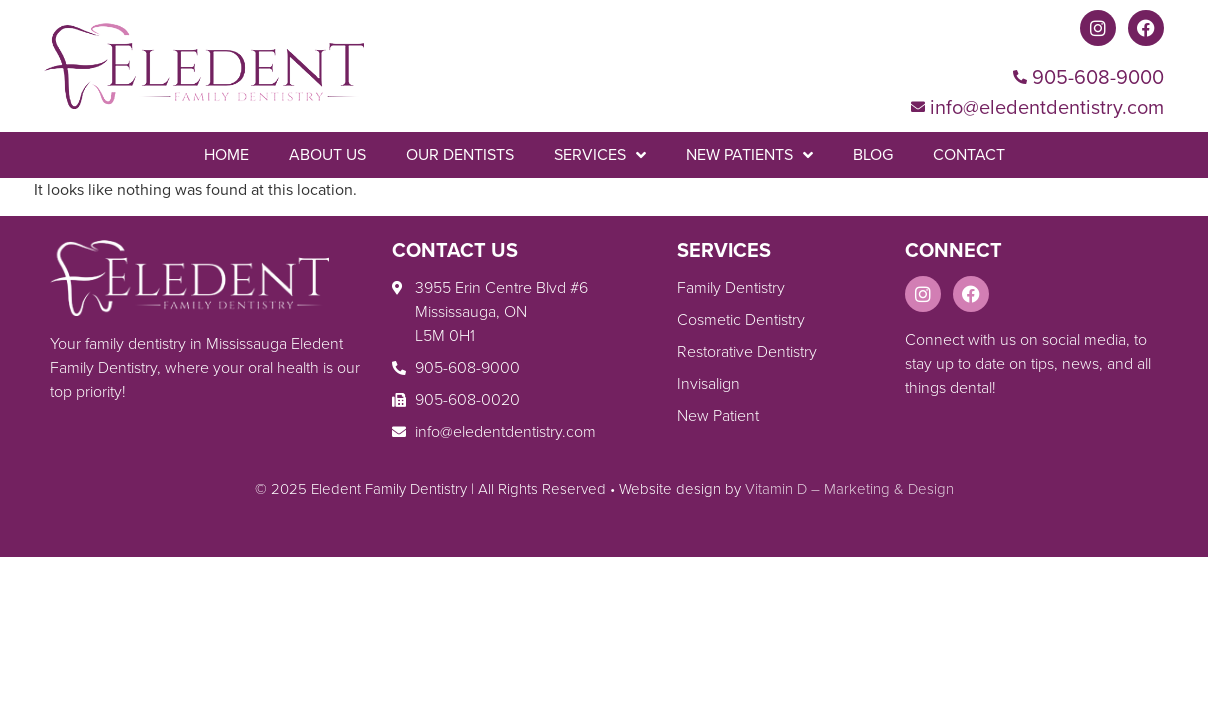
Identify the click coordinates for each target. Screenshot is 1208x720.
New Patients (749, 155)
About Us (327, 154)
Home (226, 154)
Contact (969, 154)
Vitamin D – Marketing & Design (849, 489)
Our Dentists (460, 154)
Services (600, 155)
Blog (873, 154)
